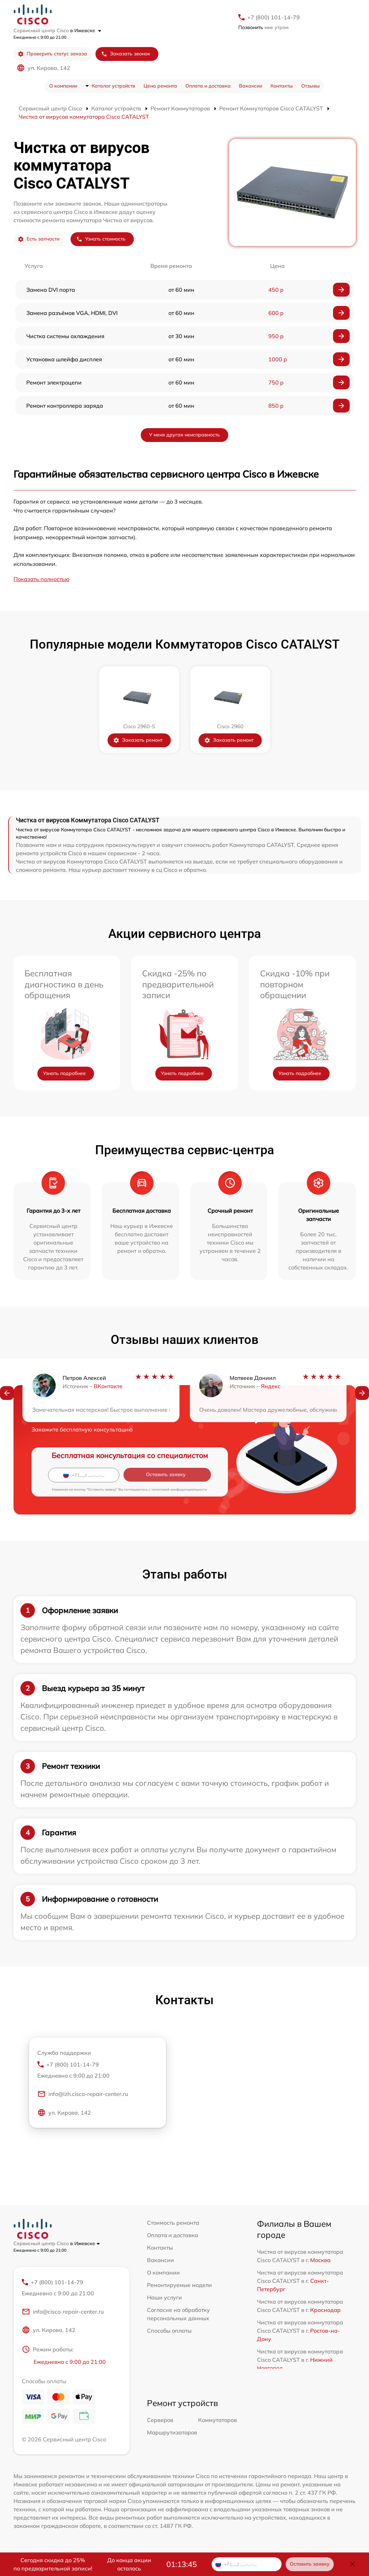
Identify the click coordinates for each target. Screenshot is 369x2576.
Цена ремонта (160, 86)
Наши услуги (164, 2297)
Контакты (281, 86)
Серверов (160, 2420)
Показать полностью (41, 579)
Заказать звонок (125, 54)
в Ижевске (85, 30)
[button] (7, 1394)
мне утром (263, 27)
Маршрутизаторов (172, 2433)
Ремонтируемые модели (179, 2284)
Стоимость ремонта (173, 2222)
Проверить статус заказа (52, 54)
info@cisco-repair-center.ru (63, 2312)
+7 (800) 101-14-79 (273, 17)
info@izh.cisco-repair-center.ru (82, 2095)
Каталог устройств (113, 86)
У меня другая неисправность (184, 435)
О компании (63, 86)
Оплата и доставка (208, 86)
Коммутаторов (217, 2420)
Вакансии (250, 86)
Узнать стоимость (101, 239)
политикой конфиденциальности (179, 1489)
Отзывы (310, 86)
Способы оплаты (169, 2330)
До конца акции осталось (129, 2564)
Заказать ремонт (138, 740)
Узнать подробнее (64, 1073)
